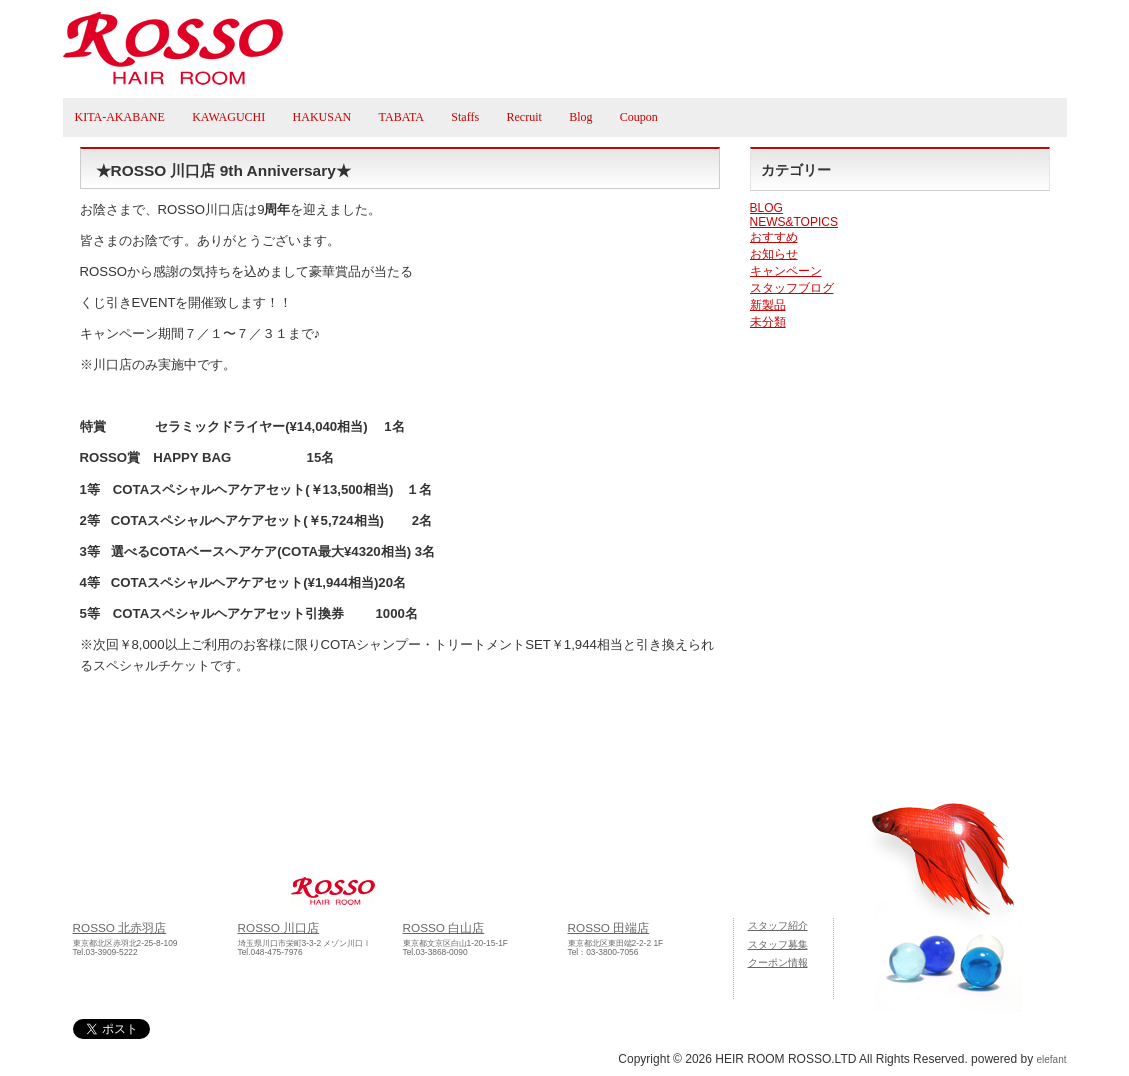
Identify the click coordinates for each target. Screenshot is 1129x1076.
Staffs (465, 117)
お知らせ (774, 254)
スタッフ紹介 (778, 925)
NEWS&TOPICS (794, 222)
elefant (1051, 1059)
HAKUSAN (322, 117)
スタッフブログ (792, 288)
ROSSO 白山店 (444, 927)
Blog (580, 117)
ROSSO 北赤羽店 (120, 927)
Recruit (523, 117)
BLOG (766, 208)
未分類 (768, 322)
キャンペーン (786, 271)
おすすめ (774, 237)
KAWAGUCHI (228, 117)
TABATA (401, 117)
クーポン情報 (778, 962)
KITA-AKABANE (120, 117)
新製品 (768, 305)
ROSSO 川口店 (279, 927)
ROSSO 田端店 (609, 927)
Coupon (639, 117)
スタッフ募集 (778, 944)
